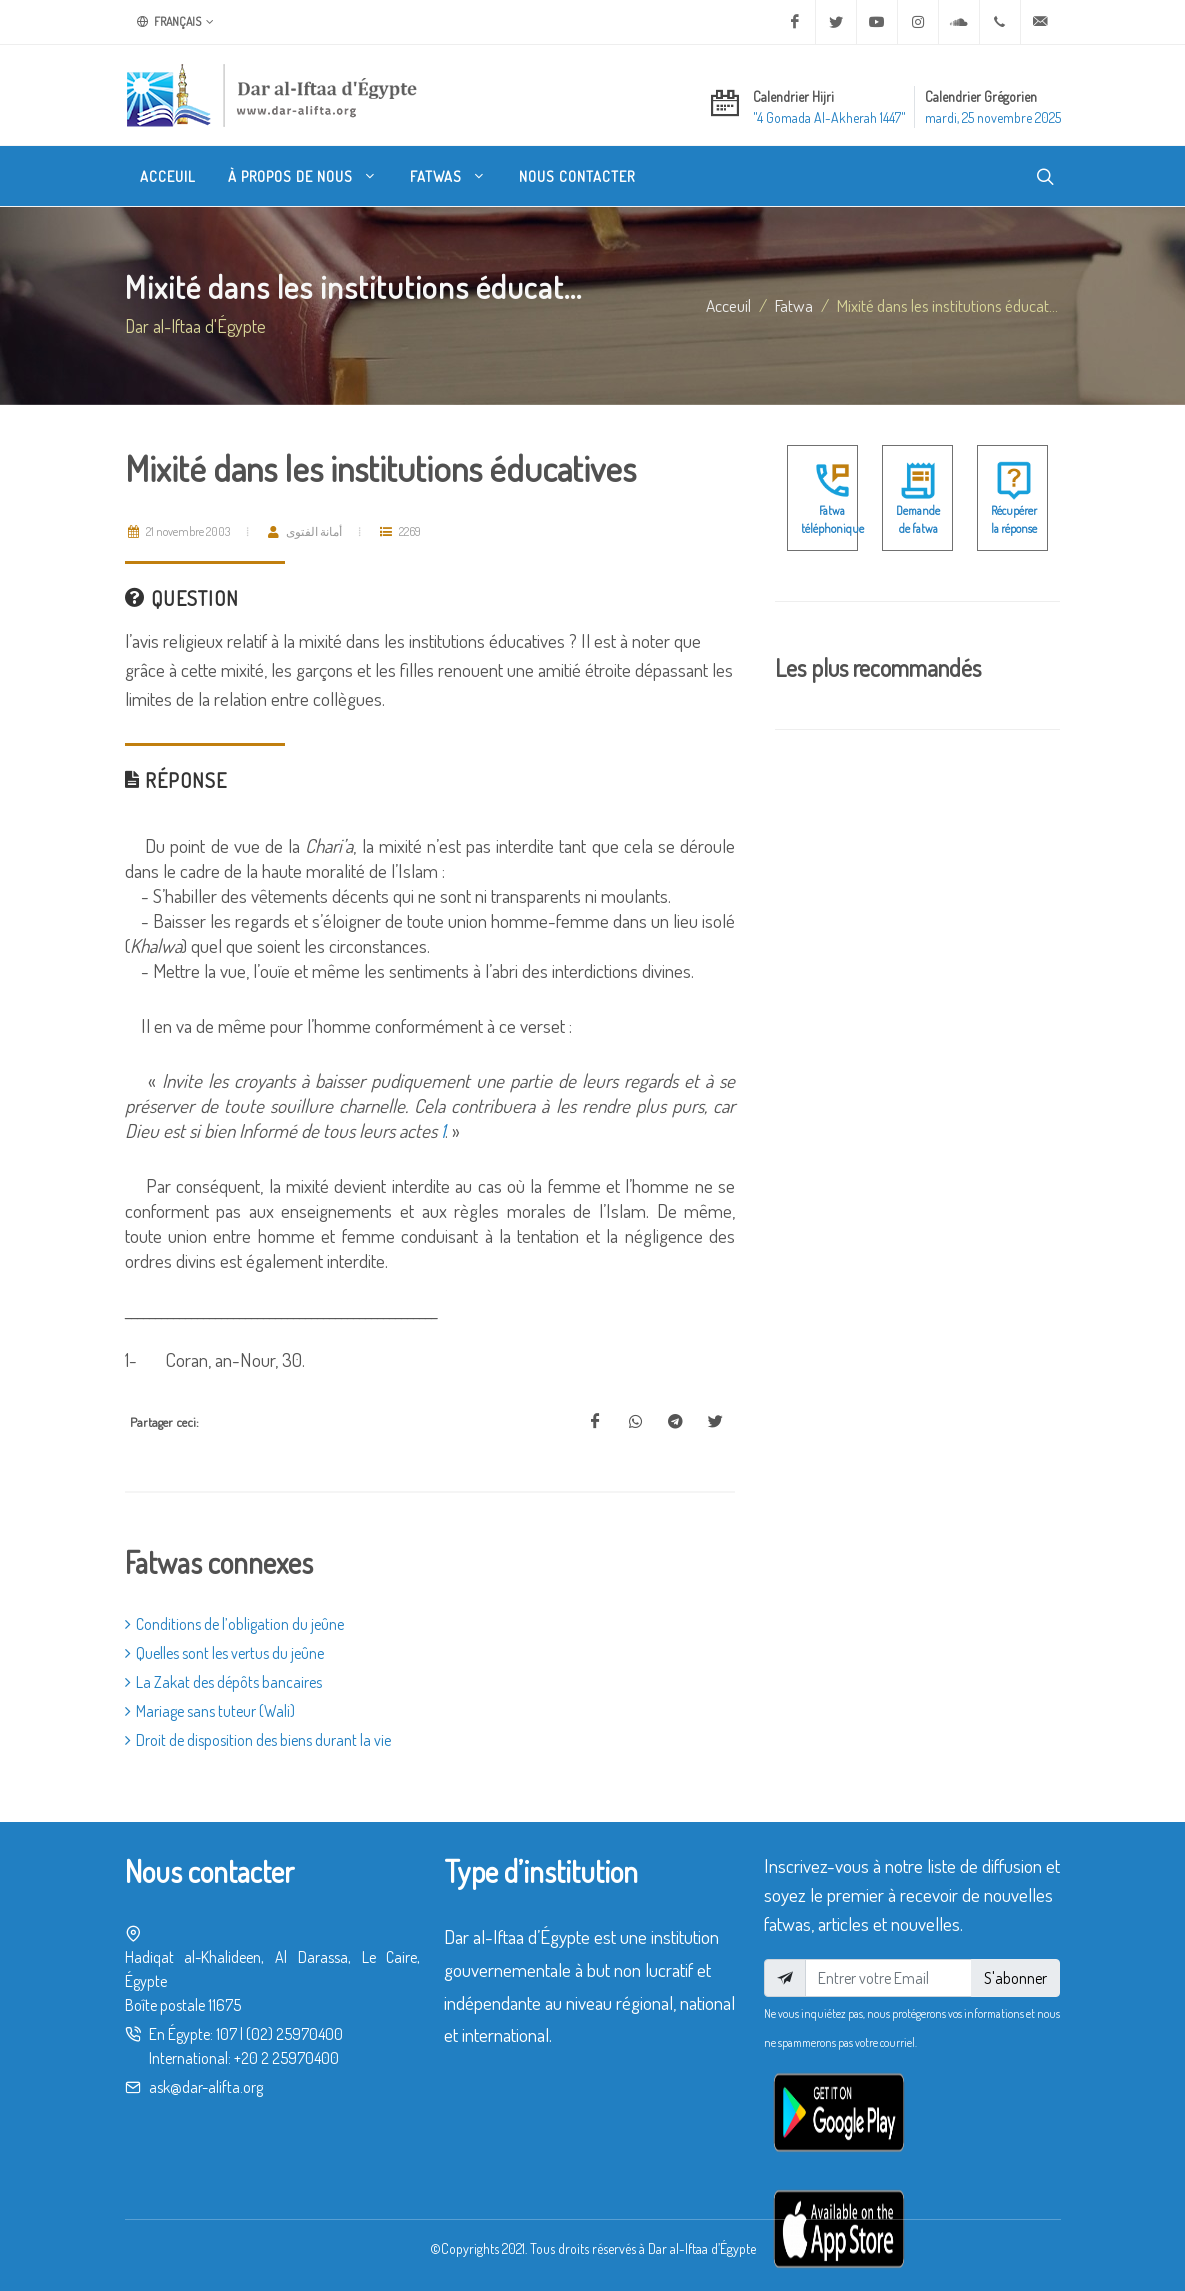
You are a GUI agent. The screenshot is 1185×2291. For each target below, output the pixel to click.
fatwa (794, 305)
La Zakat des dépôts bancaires (223, 1682)
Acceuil (728, 305)
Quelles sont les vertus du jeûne (224, 1653)
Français (175, 22)
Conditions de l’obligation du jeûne (234, 1624)
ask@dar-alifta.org (206, 2087)
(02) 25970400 (294, 2034)
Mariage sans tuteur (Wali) (210, 1711)
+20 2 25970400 (286, 2058)
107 (226, 2034)
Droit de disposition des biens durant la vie (258, 1740)
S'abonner (1015, 1978)
